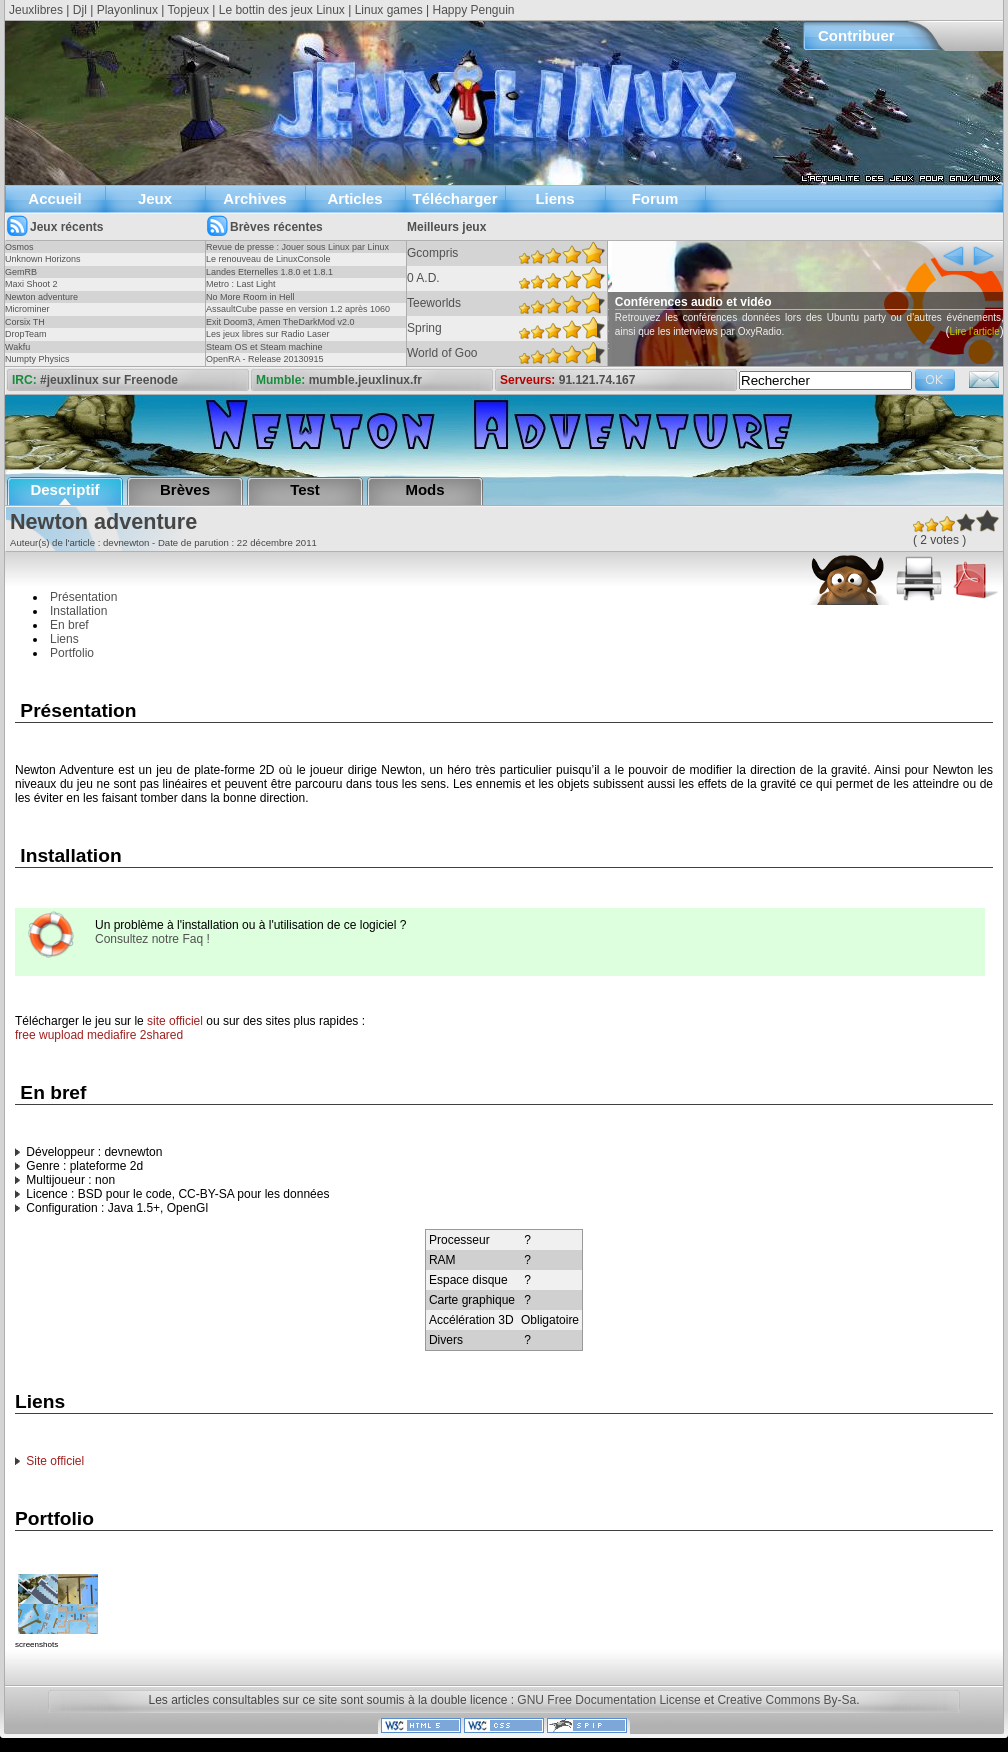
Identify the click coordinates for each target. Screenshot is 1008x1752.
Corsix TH (25, 322)
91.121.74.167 (597, 380)
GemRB (21, 272)
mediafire (111, 1035)
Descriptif (64, 489)
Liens (554, 198)
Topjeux (188, 10)
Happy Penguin (473, 10)
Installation (78, 611)
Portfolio (72, 653)
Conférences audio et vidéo (720, 302)
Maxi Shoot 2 (31, 284)
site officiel (175, 1021)
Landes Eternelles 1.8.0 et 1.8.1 (269, 272)
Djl (80, 10)
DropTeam (26, 334)
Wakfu (17, 347)
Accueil (54, 198)
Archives (254, 198)
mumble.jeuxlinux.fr (365, 380)
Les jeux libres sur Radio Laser (268, 334)
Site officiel (55, 1461)
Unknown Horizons (43, 259)
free (25, 1035)
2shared (161, 1035)
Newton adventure (41, 297)
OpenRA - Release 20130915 (265, 359)
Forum (655, 198)
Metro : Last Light (241, 284)
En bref (69, 625)
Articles (354, 198)
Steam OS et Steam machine (264, 347)
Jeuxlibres (36, 10)
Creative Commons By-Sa (786, 1700)
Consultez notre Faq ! (152, 939)
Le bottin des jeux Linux (282, 10)
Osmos (19, 247)
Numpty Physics (37, 359)
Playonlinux (127, 10)
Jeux (155, 198)
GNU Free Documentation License (608, 1700)
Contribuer (856, 35)
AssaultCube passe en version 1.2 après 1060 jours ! (298, 315)
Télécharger (454, 198)
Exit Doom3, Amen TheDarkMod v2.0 (280, 322)
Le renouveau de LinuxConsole (268, 259)
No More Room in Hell (250, 297)
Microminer (27, 309)
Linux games (389, 10)
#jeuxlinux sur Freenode (109, 380)
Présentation (83, 597)
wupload (61, 1035)
